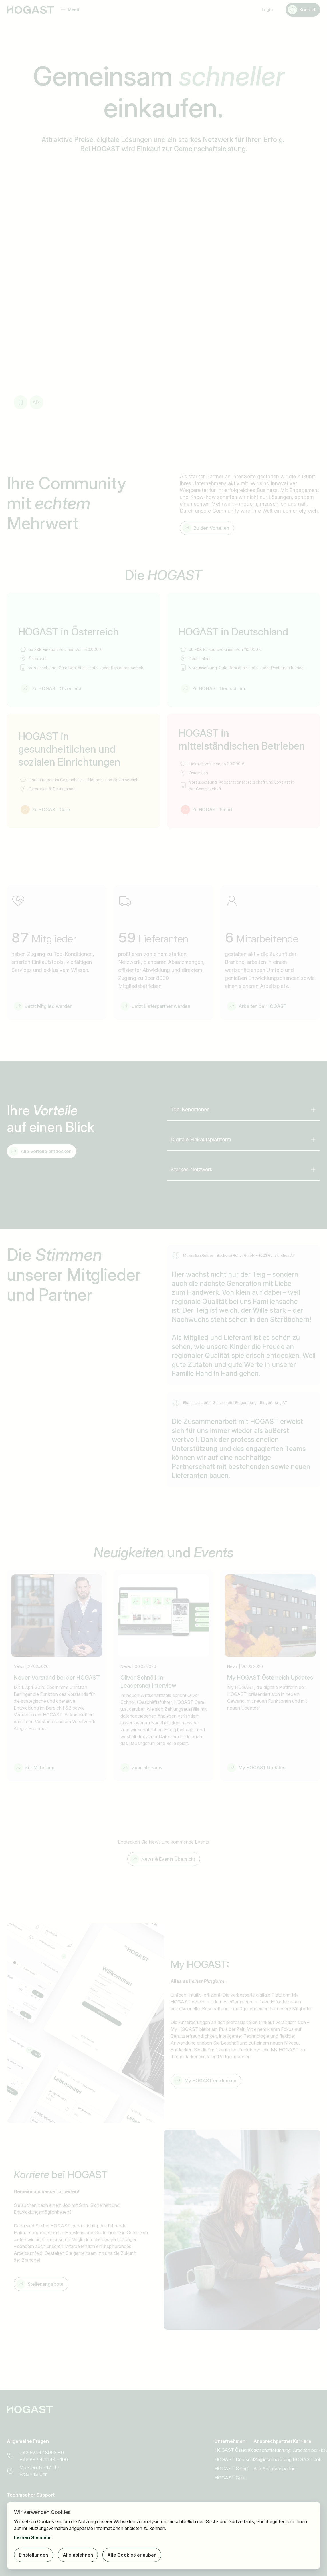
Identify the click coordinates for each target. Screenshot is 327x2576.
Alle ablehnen (78, 2555)
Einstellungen (33, 2555)
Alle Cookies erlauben (131, 2555)
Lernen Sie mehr (32, 2537)
